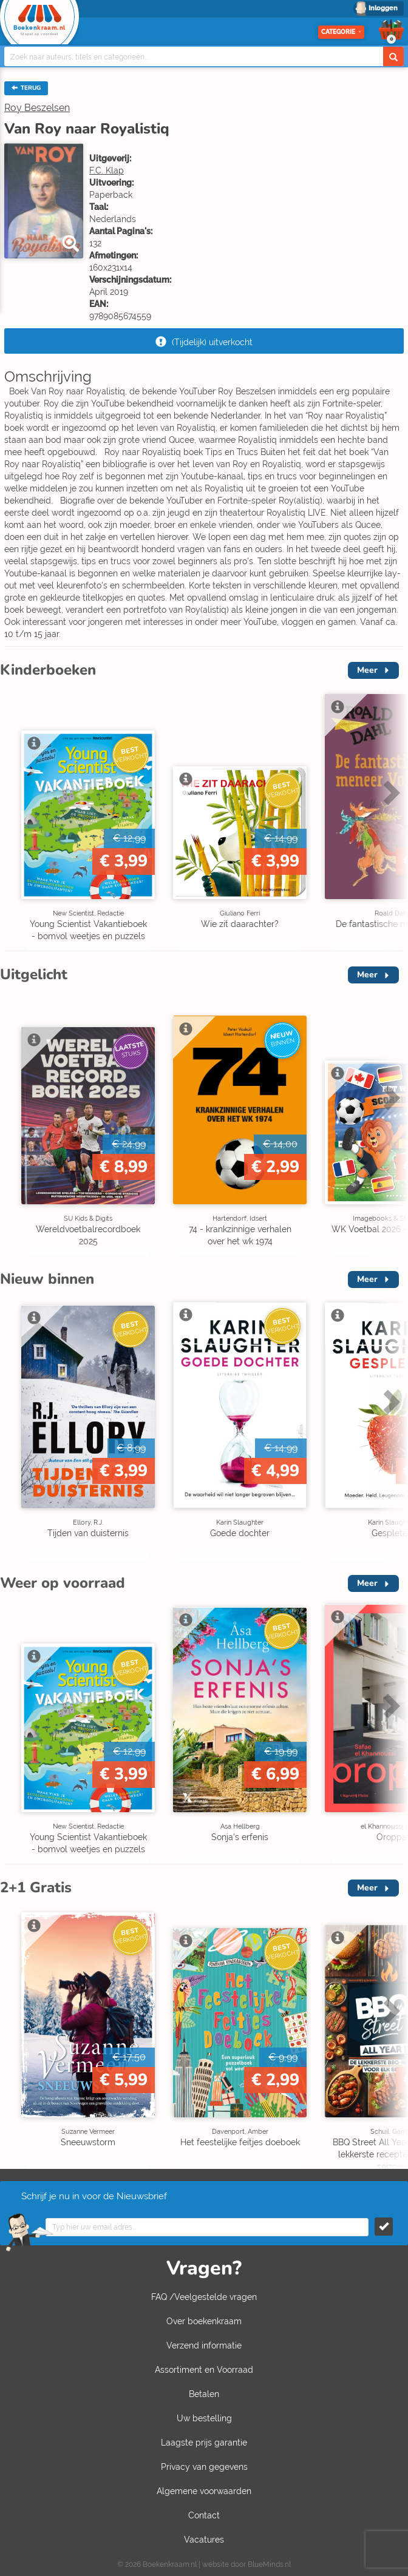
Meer (367, 670)
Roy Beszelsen (37, 107)
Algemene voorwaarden (204, 2491)
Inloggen (383, 8)
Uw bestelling (204, 2418)
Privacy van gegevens (204, 2467)
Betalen (204, 2394)
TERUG (26, 88)
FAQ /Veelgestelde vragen (204, 2297)
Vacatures (204, 2539)
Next (389, 792)
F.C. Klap (106, 170)
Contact (204, 2515)
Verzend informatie (204, 2345)
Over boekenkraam (204, 2321)
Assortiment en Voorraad (204, 2370)
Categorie (341, 32)
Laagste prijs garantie (204, 2442)
